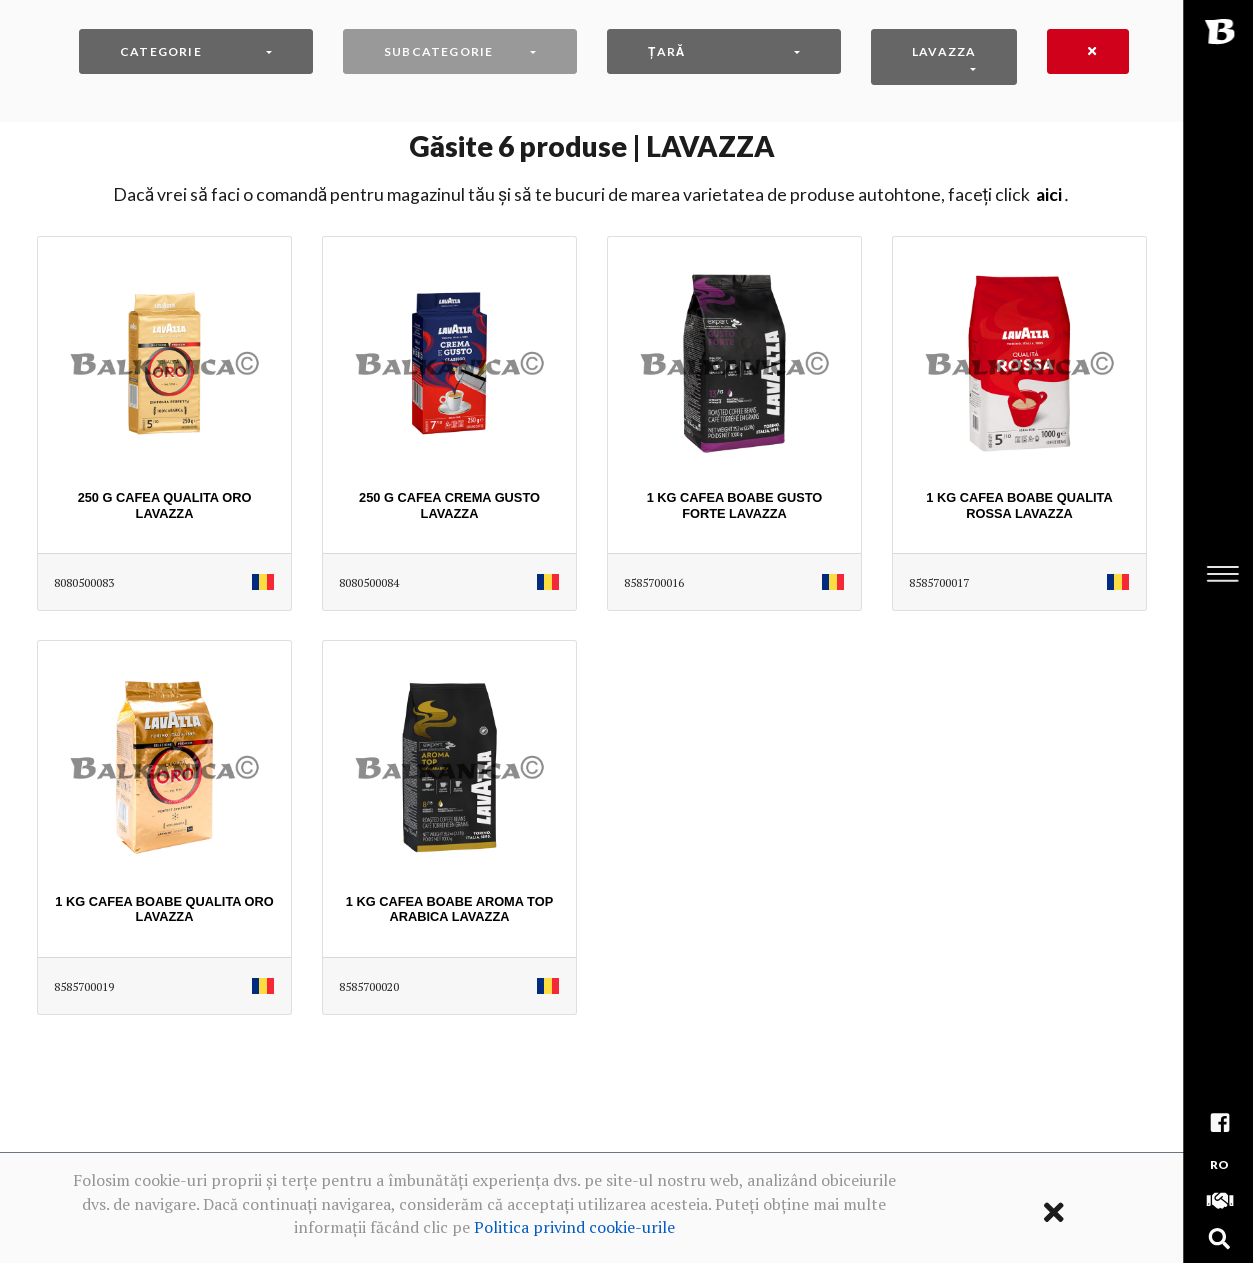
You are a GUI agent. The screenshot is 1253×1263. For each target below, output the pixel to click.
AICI (1049, 194)
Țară (666, 51)
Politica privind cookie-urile (574, 1227)
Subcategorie (438, 51)
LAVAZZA (944, 51)
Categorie (161, 51)
